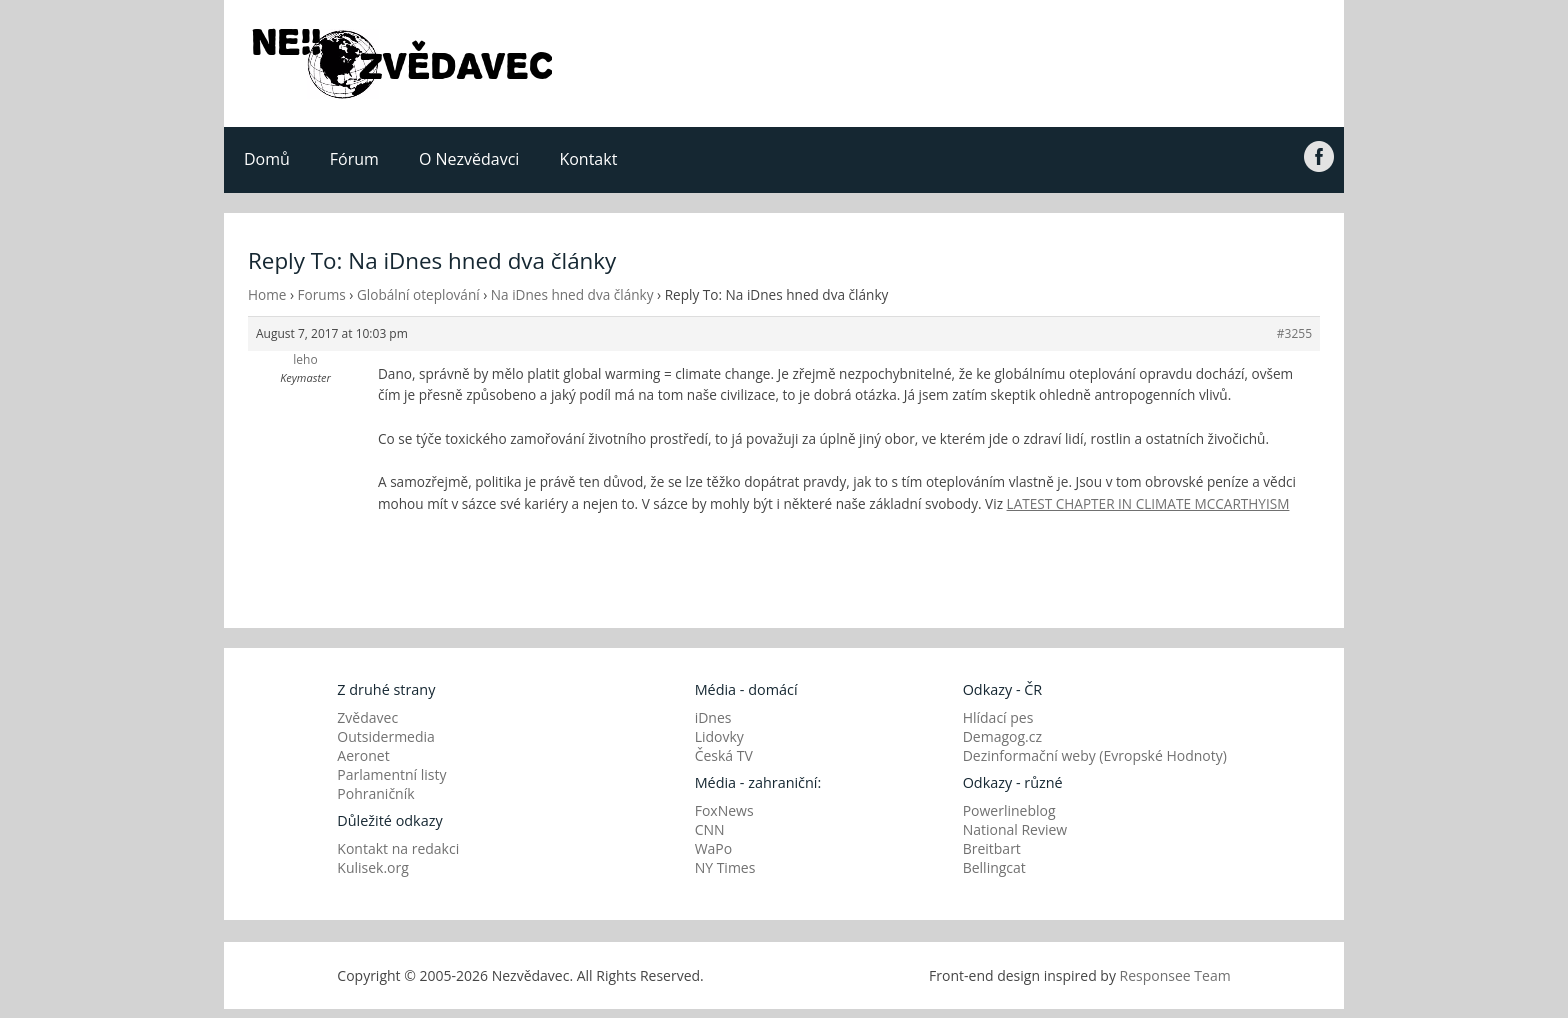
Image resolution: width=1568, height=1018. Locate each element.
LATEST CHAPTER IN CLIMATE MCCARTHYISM (1148, 503)
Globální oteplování (418, 294)
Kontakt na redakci (398, 848)
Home (267, 294)
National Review (1015, 829)
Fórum (354, 159)
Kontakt (588, 159)
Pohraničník (375, 793)
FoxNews (724, 810)
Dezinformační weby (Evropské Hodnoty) (1095, 755)
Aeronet (363, 755)
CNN (710, 829)
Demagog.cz (1002, 736)
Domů (267, 159)
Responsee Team (1175, 975)
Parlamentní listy (391, 774)
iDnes (713, 717)
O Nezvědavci (469, 159)
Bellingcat (994, 867)
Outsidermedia (386, 736)
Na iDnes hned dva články (572, 294)
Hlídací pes (998, 717)
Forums (322, 294)
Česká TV (724, 755)
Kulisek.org (373, 867)
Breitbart (992, 848)
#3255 (1294, 333)
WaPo (714, 848)
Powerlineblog (1009, 810)
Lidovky (719, 736)
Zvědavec (367, 717)
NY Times (725, 867)
